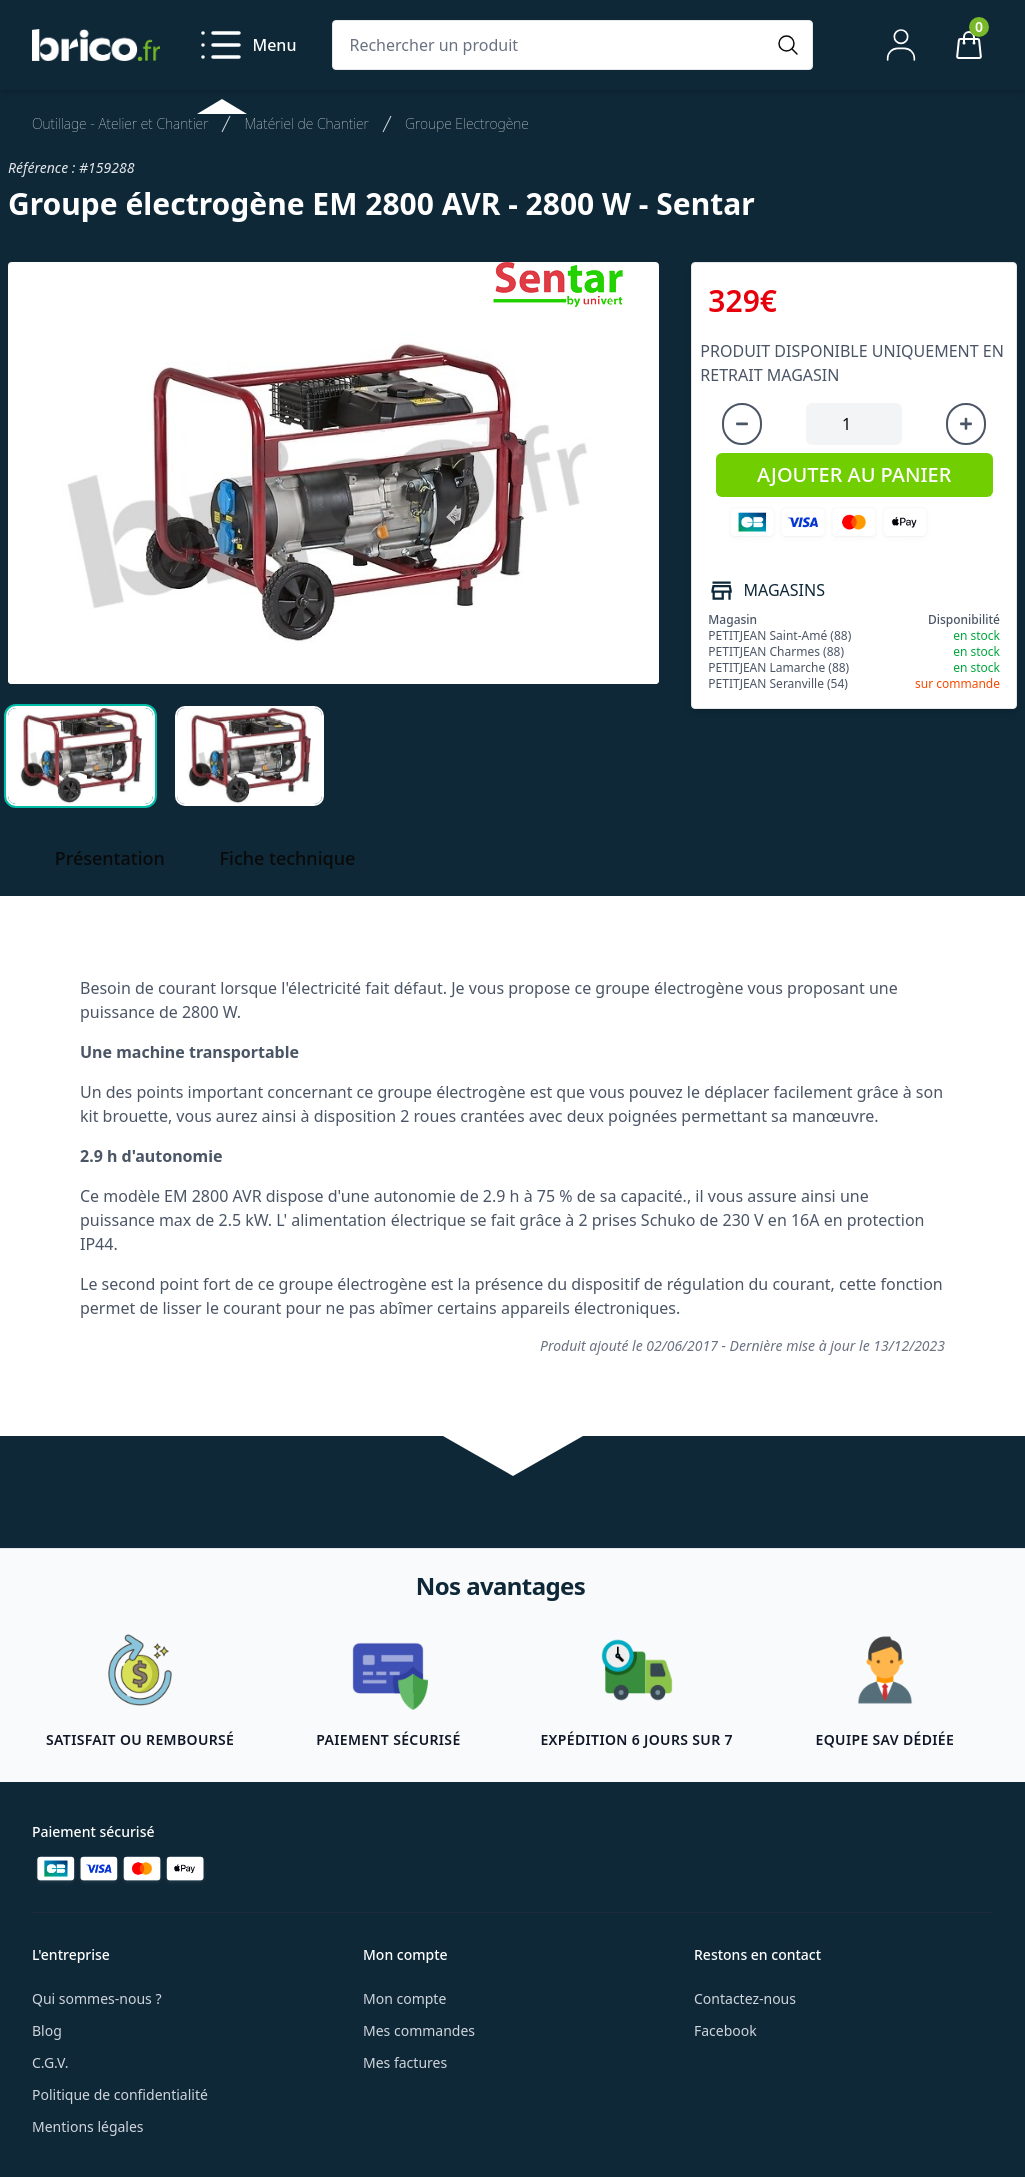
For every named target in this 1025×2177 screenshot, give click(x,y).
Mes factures (405, 2062)
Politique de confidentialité (120, 2094)
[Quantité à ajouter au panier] (854, 424)
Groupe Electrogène (467, 123)
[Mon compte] (901, 45)
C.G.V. (50, 2062)
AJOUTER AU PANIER (854, 474)
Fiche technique (288, 858)
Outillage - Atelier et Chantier (120, 123)
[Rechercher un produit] (552, 45)
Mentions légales (88, 2126)
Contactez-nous (745, 1998)
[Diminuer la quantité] (742, 424)
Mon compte (404, 1998)
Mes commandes (419, 2030)
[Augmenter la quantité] (966, 424)
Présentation (110, 858)
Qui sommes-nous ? (97, 1998)
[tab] (80, 756)
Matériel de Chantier (306, 123)
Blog (47, 2030)
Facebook (725, 2030)
